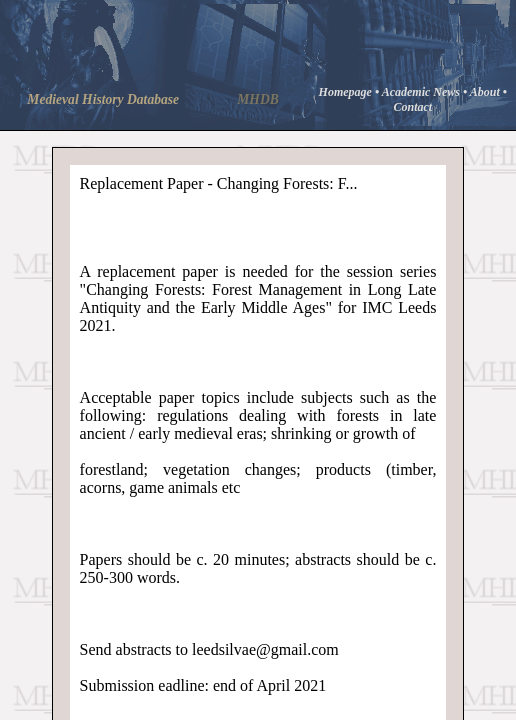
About (486, 92)
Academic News (422, 92)
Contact (412, 107)
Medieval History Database (103, 99)
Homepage (347, 92)
